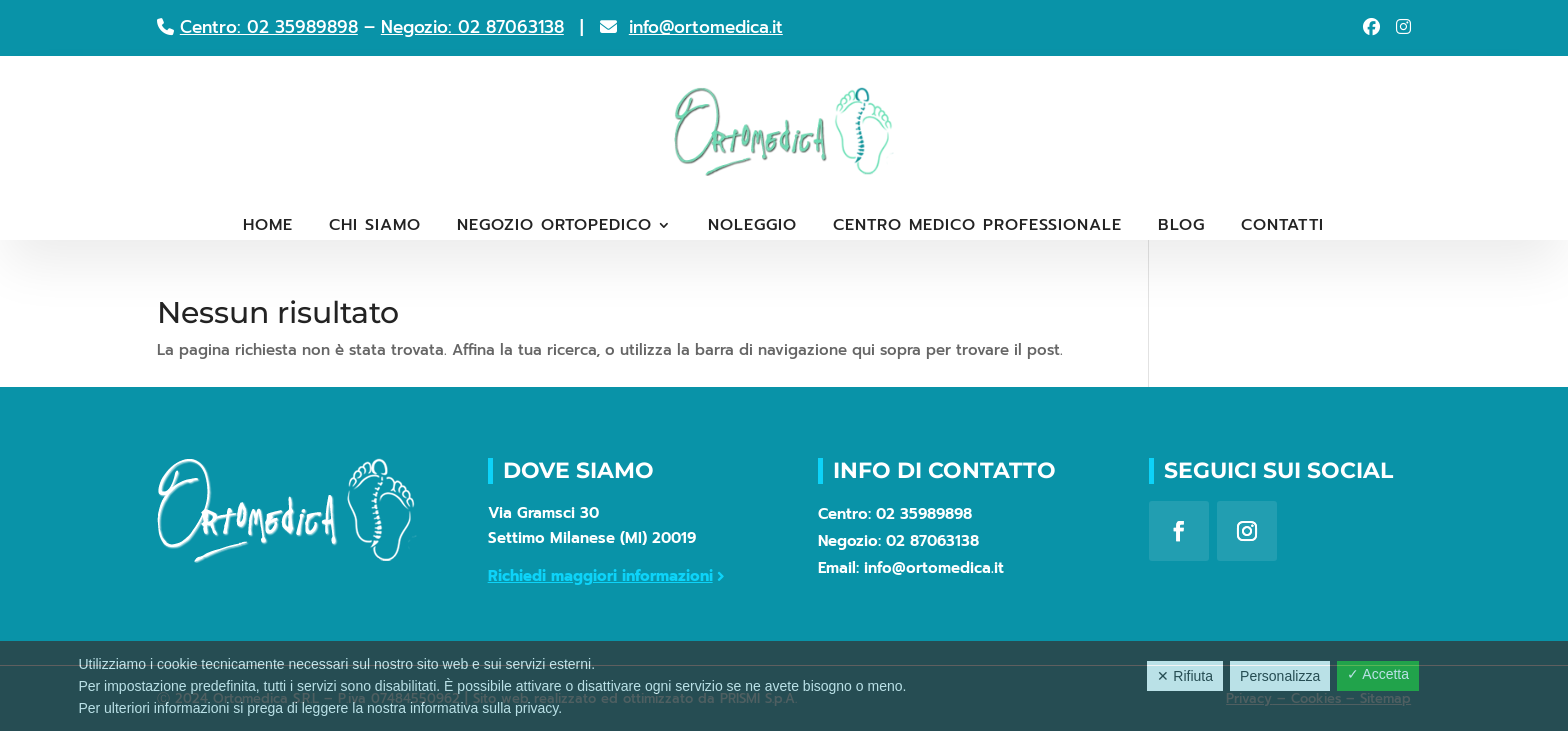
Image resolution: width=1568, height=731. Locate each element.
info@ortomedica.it (706, 27)
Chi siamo (375, 227)
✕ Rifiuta (1185, 676)
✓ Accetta (1378, 674)
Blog (1181, 227)
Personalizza (1280, 676)
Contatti (1282, 227)
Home (268, 227)
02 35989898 (924, 514)
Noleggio (752, 227)
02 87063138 (932, 541)
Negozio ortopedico (554, 227)
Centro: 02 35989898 (269, 27)
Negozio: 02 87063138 (472, 27)
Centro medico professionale (977, 227)
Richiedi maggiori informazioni (600, 576)
